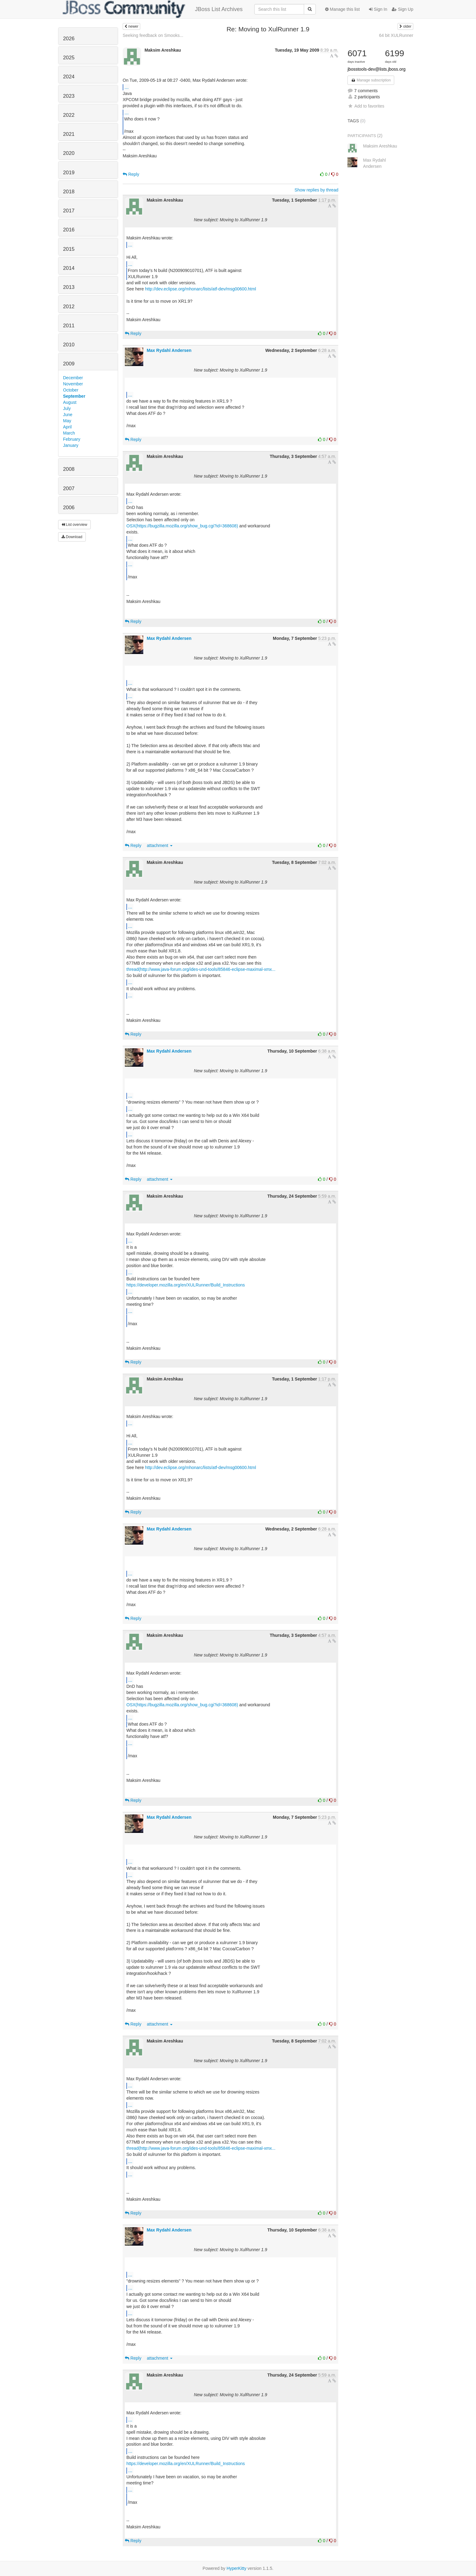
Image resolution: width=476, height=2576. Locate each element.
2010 (68, 345)
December (73, 377)
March (69, 433)
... (127, 87)
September (74, 396)
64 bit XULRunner (396, 35)
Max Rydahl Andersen (169, 350)
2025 (68, 58)
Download (71, 537)
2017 (68, 211)
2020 (68, 153)
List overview (74, 524)
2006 (68, 507)
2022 (68, 115)
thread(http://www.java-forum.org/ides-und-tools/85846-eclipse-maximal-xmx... (201, 969)
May (67, 420)
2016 (68, 230)
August (70, 402)
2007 (68, 488)
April (67, 426)
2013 (68, 287)
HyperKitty (237, 2568)
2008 (68, 469)
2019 (68, 172)
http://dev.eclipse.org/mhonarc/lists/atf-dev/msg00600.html (200, 288)
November (73, 383)
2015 (68, 249)
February (71, 439)
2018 (68, 192)
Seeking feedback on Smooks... (153, 35)
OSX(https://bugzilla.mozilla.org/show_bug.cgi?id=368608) (182, 525)
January (70, 445)
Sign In (378, 9)
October (70, 390)
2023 (68, 96)
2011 (68, 326)
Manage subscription (371, 80)
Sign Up (402, 9)
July (67, 408)
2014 (68, 268)
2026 (68, 38)
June (67, 414)
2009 (68, 364)
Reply (131, 174)
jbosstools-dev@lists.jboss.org (376, 69)
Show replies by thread (316, 189)
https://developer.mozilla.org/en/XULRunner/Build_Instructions (185, 1284)
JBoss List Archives (153, 9)
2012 (68, 306)
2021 (68, 134)
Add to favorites (365, 106)
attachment (160, 845)
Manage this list (342, 9)
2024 (68, 77)
